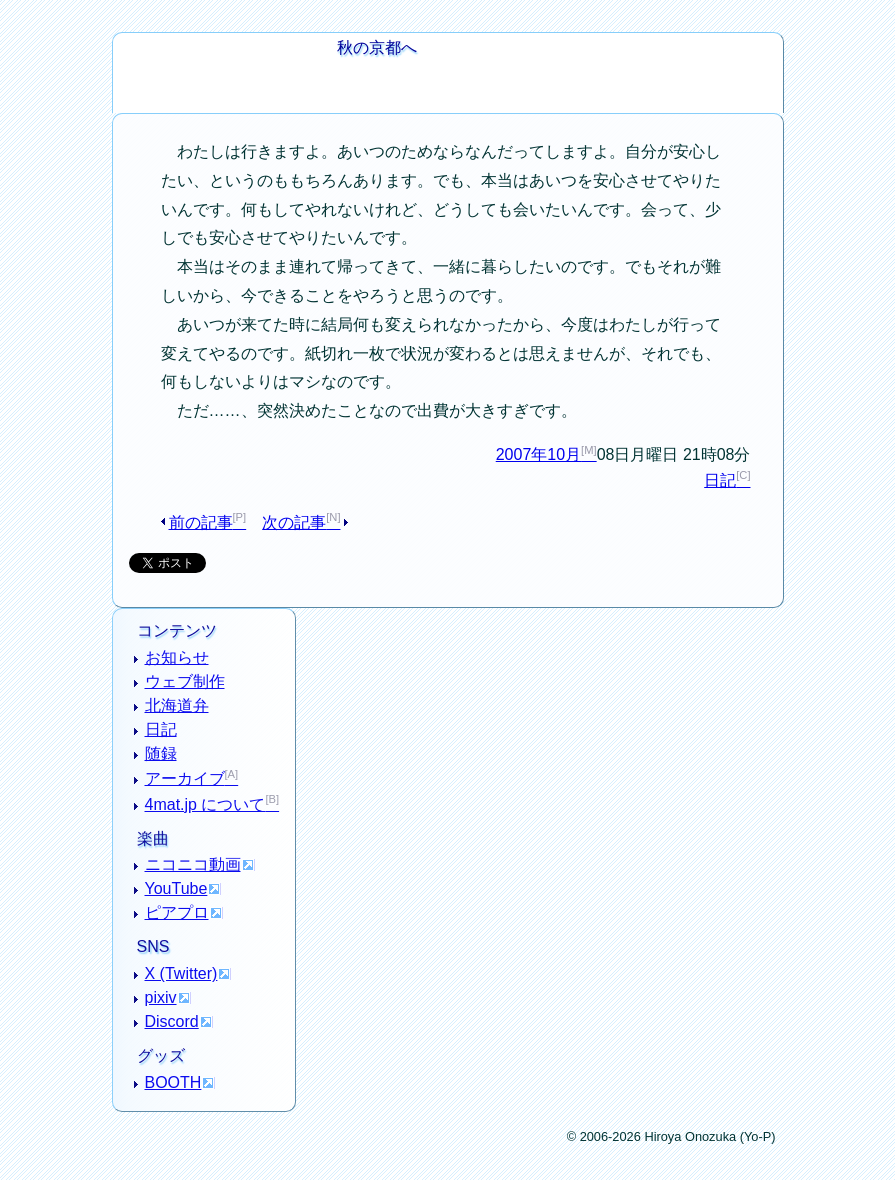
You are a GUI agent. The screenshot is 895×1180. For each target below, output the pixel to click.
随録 (161, 753)
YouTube (176, 888)
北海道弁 (177, 705)
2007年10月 (538, 454)
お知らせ (177, 657)
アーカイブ (185, 778)
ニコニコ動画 (193, 864)
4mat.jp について (205, 804)
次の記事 (294, 522)
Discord (172, 1021)
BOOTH (173, 1082)
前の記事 (201, 522)
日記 (720, 480)
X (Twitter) (181, 973)
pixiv (161, 997)
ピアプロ (177, 912)
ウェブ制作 (185, 681)
